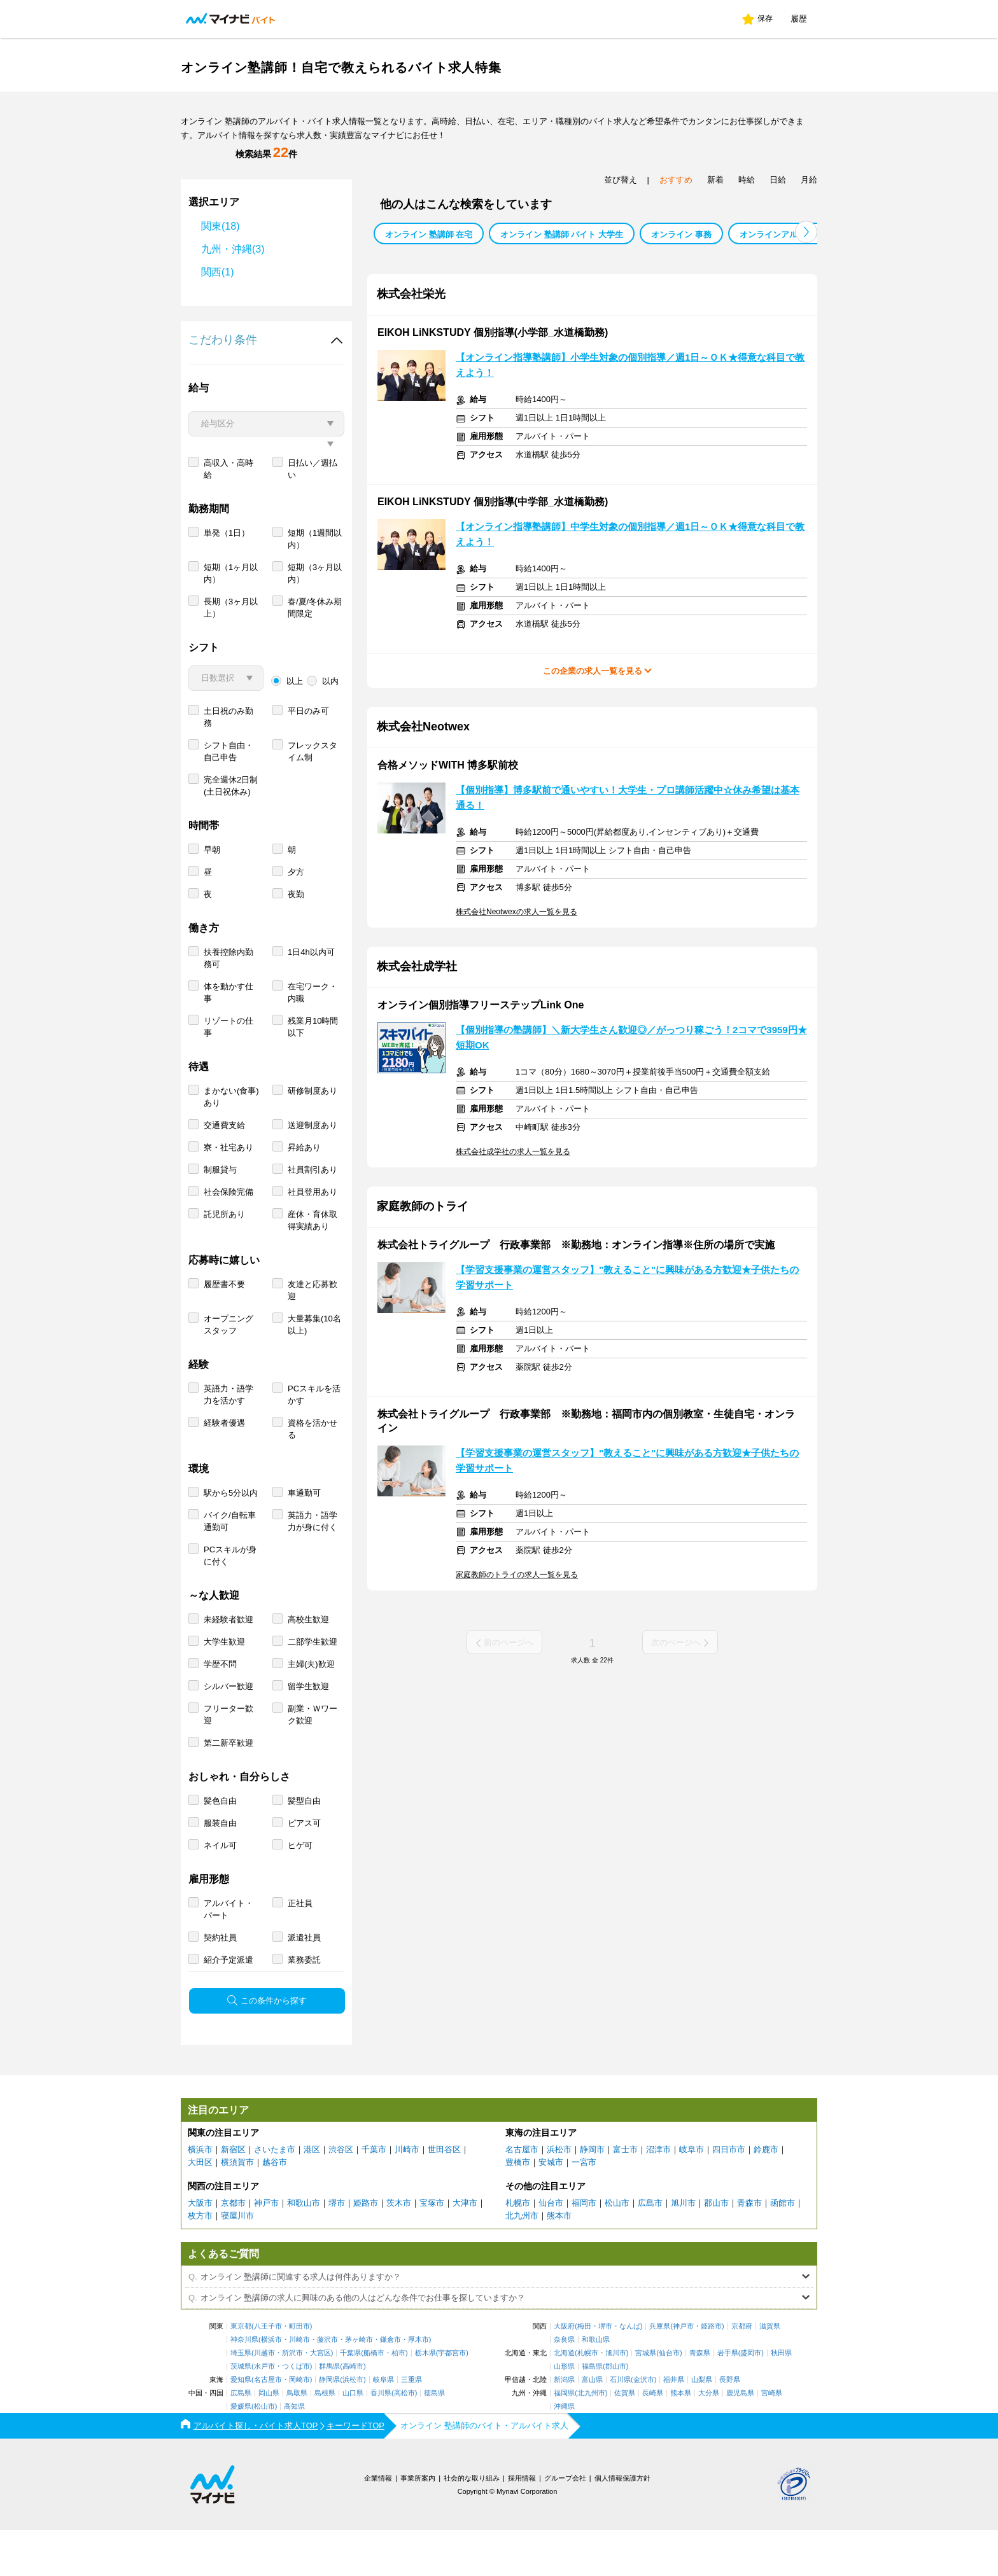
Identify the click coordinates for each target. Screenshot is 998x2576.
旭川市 (683, 2248)
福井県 (673, 2425)
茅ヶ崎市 (359, 2385)
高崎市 (352, 2412)
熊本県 (680, 2438)
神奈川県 (244, 2385)
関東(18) (220, 226)
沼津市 (658, 2195)
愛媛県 (240, 2452)
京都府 (741, 2372)
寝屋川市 (237, 2261)
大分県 (708, 2438)
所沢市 (292, 2398)
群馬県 (329, 2412)
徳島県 (434, 2438)
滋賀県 (769, 2372)
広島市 (650, 2248)
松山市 (617, 2248)
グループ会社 (565, 2524)
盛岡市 (750, 2398)
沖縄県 (564, 2452)
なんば (629, 2372)
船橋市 (373, 2398)
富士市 (625, 2195)
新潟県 (564, 2425)
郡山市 (716, 2248)
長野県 (729, 2425)
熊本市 (559, 2261)
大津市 (465, 2248)
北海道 (564, 2398)
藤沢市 (327, 2385)
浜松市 (559, 2195)
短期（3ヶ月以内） (315, 619)
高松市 (404, 2438)
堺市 (336, 2248)
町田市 (299, 2372)
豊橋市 (517, 2208)
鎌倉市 (390, 2385)
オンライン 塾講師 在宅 (428, 234)
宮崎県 (771, 2438)
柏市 (398, 2398)
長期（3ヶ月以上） (231, 653)
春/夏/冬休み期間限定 (315, 653)
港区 (312, 2195)
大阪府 (564, 2372)
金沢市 (643, 2425)
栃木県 (425, 2398)
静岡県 (329, 2425)
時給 (746, 179)
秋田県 (781, 2398)
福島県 (592, 2412)
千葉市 (374, 2195)
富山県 (592, 2425)
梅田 (584, 2372)
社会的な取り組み (472, 2524)
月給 (809, 179)
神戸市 (266, 2248)
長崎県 (652, 2438)
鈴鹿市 (766, 2195)
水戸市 (264, 2412)
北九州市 (521, 2261)
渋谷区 (340, 2195)
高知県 (294, 2452)
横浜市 (200, 2195)
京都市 (233, 2248)
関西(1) (217, 272)
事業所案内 (417, 2524)
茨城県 (240, 2412)
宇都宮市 (452, 2398)
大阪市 (200, 2248)
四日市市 (728, 2195)
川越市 (264, 2398)
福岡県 (564, 2438)
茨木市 (398, 2248)
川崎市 (407, 2195)
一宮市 (584, 2208)
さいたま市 (274, 2195)
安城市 (550, 2208)
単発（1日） (227, 578)
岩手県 (727, 2398)
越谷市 (274, 2208)
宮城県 (645, 2398)
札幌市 (517, 2248)
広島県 (240, 2438)
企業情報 (378, 2524)
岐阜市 (691, 2195)
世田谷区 (444, 2195)
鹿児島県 (740, 2438)
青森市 (749, 2248)
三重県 (411, 2425)
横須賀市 (237, 2208)
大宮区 (320, 2398)
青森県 (699, 2398)
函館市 (782, 2248)
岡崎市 (299, 2425)
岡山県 (268, 2438)
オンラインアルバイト (781, 234)
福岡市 (584, 2248)
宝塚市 (431, 2248)
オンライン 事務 (681, 234)
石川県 (620, 2425)
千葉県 (350, 2398)
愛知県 (240, 2425)
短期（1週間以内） (315, 584)
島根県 (324, 2438)
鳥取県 (296, 2438)
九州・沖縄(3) (233, 249)
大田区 (200, 2208)
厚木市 (418, 2385)
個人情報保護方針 (622, 2524)
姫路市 (365, 2248)
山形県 (564, 2412)
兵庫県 (659, 2372)
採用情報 (522, 2524)
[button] (806, 232)
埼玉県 (240, 2398)
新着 (715, 179)
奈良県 (564, 2385)
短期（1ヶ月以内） (231, 619)
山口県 (352, 2438)
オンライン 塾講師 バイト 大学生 (561, 234)
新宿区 (233, 2195)
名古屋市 (521, 2195)
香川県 (380, 2438)
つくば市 (296, 2412)
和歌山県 (596, 2385)
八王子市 (268, 2372)
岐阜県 (383, 2425)
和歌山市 (303, 2248)
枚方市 (200, 2261)
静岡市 (592, 2195)
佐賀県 (624, 2438)
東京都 (240, 2372)
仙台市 (550, 2248)
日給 (778, 179)
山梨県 (701, 2425)
